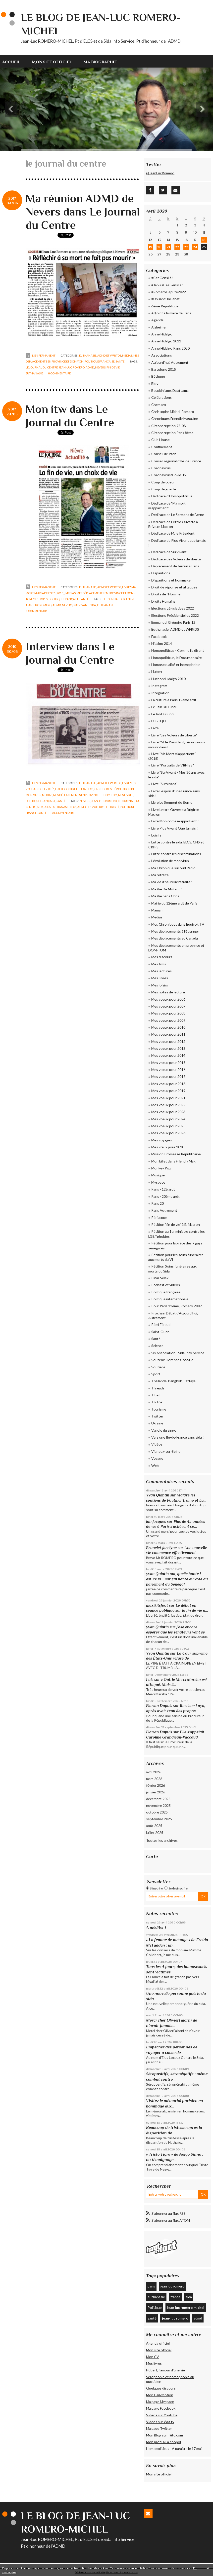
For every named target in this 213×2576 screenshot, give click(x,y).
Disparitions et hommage (171, 580)
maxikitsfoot (157, 1605)
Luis (149, 1679)
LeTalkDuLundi (162, 714)
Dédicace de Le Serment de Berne (177, 514)
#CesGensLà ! (162, 278)
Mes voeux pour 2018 (168, 1084)
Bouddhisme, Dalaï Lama (170, 390)
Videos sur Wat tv (160, 2422)
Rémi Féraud (160, 1324)
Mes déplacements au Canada (174, 938)
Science (157, 1345)
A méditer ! (156, 1927)
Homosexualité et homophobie (175, 664)
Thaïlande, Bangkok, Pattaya (173, 1381)
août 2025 (154, 1825)
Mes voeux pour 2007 (168, 1006)
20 (159, 247)
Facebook (159, 636)
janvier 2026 (155, 1792)
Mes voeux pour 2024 (168, 1119)
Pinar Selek (159, 1278)
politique (127, 806)
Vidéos (156, 1444)
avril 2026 (153, 1772)
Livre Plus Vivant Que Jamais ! (174, 828)
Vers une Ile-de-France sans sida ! (177, 1437)
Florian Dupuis (159, 1706)
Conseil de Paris (163, 454)
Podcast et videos (165, 1285)
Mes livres (154, 2363)
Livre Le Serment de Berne (171, 802)
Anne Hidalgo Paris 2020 (170, 348)
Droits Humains (163, 601)
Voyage (157, 1458)
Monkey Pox (161, 1168)
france (31, 812)
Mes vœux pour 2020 (167, 1147)
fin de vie (113, 367)
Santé (119, 361)
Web (155, 1465)
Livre (155, 728)
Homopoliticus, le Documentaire (176, 657)
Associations (161, 355)
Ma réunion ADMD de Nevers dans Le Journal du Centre (83, 211)
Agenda (157, 320)
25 (204, 247)
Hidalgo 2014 (161, 643)
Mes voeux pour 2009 (168, 1020)
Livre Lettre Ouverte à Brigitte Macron (173, 812)
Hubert (156, 671)
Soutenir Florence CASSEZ (172, 1360)
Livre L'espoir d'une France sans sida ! (174, 793)
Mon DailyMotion (159, 2395)
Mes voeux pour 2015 (168, 1062)
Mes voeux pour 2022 (168, 1105)
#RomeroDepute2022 (168, 292)
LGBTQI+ (158, 721)
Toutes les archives (162, 1840)
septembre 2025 (159, 1819)
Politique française (99, 361)
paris (151, 2286)
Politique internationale (169, 1299)
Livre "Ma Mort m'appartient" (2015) (172, 756)
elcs (73, 806)
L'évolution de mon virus (170, 861)
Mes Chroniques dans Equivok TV (177, 924)
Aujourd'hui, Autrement (169, 362)
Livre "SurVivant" (164, 784)
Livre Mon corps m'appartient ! (175, 821)
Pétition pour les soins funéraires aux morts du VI (176, 1257)
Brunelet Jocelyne (161, 1548)
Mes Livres (40, 599)
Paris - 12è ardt (163, 1189)
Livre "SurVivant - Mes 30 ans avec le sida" (176, 774)
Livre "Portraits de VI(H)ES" (172, 765)
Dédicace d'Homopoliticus (171, 496)
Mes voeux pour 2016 (168, 1069)
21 (168, 247)
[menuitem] (14, 61)
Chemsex (158, 404)
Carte (152, 1856)
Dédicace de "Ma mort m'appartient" (167, 505)
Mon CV (152, 2357)
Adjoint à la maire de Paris (171, 313)
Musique (158, 1175)
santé (42, 812)
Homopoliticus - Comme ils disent (177, 650)
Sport (155, 1374)
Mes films (158, 964)
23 (186, 247)
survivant (81, 605)
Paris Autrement (164, 1210)
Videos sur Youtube (161, 2415)
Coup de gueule (163, 489)
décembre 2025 (158, 1799)
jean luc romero (172, 2286)
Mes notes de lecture (168, 992)
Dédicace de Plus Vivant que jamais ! (177, 542)
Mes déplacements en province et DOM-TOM (85, 795)
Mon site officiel (52, 62)
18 (204, 240)
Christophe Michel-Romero (172, 411)
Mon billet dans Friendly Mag (173, 1161)
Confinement (161, 447)
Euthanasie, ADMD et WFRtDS (100, 355)
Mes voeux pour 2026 (168, 1133)
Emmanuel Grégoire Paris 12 (173, 622)
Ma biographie (100, 62)
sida (93, 605)
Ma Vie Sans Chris (165, 896)
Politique (155, 2307)
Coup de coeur (163, 482)
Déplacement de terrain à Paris (175, 566)
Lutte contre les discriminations (176, 854)
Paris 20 (157, 1203)
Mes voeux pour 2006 (168, 999)
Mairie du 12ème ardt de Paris (174, 903)
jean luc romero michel (185, 2307)
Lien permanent (40, 355)
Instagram (159, 686)
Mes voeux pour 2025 (168, 1126)
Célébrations (161, 397)
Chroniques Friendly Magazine (174, 418)
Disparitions (160, 573)
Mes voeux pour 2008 (168, 1013)
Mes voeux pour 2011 (168, 1034)
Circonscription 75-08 (168, 426)
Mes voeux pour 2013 (168, 1048)
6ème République (164, 306)
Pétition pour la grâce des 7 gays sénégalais (175, 1245)
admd (90, 367)
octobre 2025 (157, 1812)
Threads (157, 1388)
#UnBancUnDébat (165, 299)
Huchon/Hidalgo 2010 (168, 679)
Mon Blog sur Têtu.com (164, 2435)
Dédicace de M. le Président (173, 533)
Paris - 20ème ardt (165, 1196)
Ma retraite (160, 875)
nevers (100, 367)
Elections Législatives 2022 (172, 608)
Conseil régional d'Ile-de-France (176, 461)
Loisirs (156, 835)
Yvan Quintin (157, 1495)
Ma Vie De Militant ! (166, 889)
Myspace (158, 1182)
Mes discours (161, 957)
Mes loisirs (159, 985)
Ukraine (157, 1423)
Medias (127, 355)
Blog (155, 383)
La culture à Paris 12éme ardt (173, 700)
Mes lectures (161, 971)
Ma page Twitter (159, 2428)
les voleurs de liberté (103, 806)
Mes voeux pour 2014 (168, 1055)
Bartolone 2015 (163, 369)
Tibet (155, 1395)
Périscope (159, 1217)
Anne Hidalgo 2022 (166, 341)
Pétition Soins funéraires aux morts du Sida (172, 1268)
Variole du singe (163, 1430)
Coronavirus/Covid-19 (168, 475)
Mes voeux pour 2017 (168, 1076)
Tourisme (158, 1409)
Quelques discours (161, 2388)
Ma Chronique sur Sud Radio (173, 868)
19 (150, 247)
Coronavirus (161, 468)
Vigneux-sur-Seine (165, 1451)
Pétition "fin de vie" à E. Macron (175, 1224)
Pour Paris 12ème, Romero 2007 (176, 1306)
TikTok (156, 1402)
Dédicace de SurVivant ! (170, 552)
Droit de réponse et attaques (174, 587)
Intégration (160, 693)
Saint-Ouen (160, 1332)
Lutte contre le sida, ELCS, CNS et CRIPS (83, 789)
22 (177, 247)
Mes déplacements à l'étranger (175, 931)
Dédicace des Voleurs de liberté (176, 559)
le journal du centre (42, 367)
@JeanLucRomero (160, 173)
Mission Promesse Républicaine (176, 1154)
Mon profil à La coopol (163, 2442)
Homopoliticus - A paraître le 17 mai (174, 2448)
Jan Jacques (156, 1521)
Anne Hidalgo (161, 334)
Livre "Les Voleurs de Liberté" (174, 735)
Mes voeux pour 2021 (168, 1098)
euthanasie (34, 373)
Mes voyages (161, 1140)
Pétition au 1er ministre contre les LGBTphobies (176, 1233)
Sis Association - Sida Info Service (177, 1353)
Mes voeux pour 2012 (168, 1041)
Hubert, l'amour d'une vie (165, 2370)
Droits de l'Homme (165, 594)
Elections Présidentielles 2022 (175, 615)
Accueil (11, 62)
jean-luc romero (72, 367)
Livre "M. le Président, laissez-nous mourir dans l (176, 744)
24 (195, 247)
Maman (156, 910)
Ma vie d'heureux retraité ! (171, 882)
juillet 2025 (154, 1832)
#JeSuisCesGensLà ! (167, 285)
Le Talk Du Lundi (163, 707)
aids (48, 806)
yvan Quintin (157, 1627)
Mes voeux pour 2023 (168, 1112)
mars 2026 (154, 1779)
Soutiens (158, 1367)
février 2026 (155, 1785)
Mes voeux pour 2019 (168, 1090)
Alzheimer (159, 327)
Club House (160, 439)
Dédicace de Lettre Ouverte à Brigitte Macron (173, 524)
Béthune (158, 376)
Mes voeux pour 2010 (168, 1027)
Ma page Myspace (160, 2401)
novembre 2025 (158, 1805)
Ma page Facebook (160, 2408)
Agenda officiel (158, 2343)
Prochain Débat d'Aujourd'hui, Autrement (173, 1315)
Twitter (157, 1416)
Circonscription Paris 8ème (172, 433)
